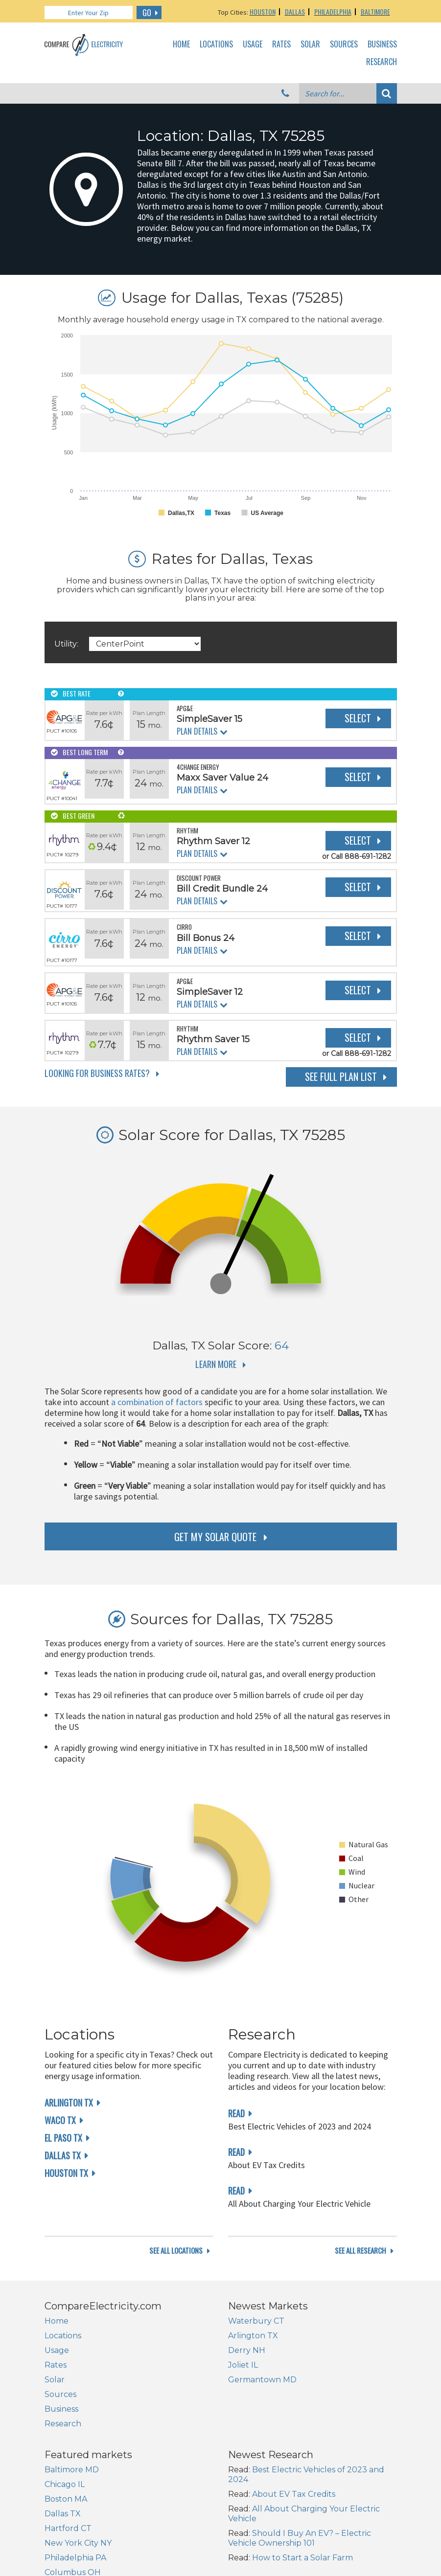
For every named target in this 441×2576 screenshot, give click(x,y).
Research (381, 62)
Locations (216, 44)
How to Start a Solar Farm (302, 2557)
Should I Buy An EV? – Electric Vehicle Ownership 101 (299, 2538)
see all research (360, 2250)
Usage (252, 44)
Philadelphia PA (75, 2557)
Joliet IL (243, 2365)
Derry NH (246, 2350)
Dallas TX (63, 2155)
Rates (281, 44)
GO (146, 13)
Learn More (215, 1364)
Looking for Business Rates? (97, 1073)
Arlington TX (69, 2102)
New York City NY (78, 2543)
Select (358, 718)
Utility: (66, 644)
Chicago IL (65, 2484)
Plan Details (197, 731)
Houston (263, 11)
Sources (344, 44)
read (236, 2113)
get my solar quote (215, 1536)
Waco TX (60, 2120)
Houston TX (66, 2173)
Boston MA (66, 2499)
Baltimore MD (72, 2469)
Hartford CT (68, 2528)
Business (382, 44)
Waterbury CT (256, 2321)
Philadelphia (332, 11)
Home (181, 44)
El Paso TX (63, 2137)
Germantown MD (262, 2379)
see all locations (176, 2250)
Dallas (295, 11)
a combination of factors (157, 1402)
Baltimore (375, 11)
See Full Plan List (341, 1076)
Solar (310, 44)
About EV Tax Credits (293, 2494)
